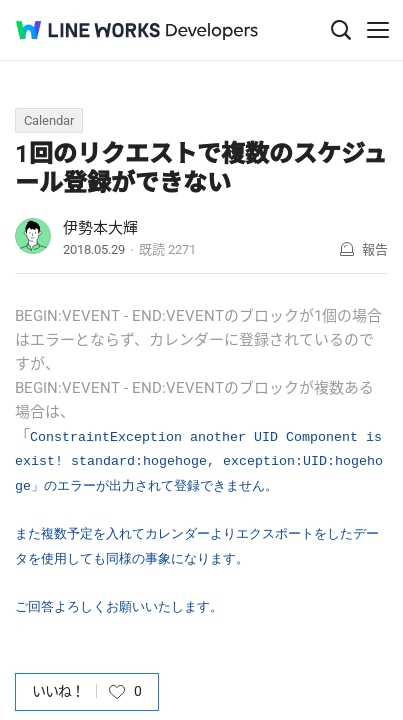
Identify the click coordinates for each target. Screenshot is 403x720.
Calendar (49, 120)
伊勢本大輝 (100, 228)
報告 (375, 249)
